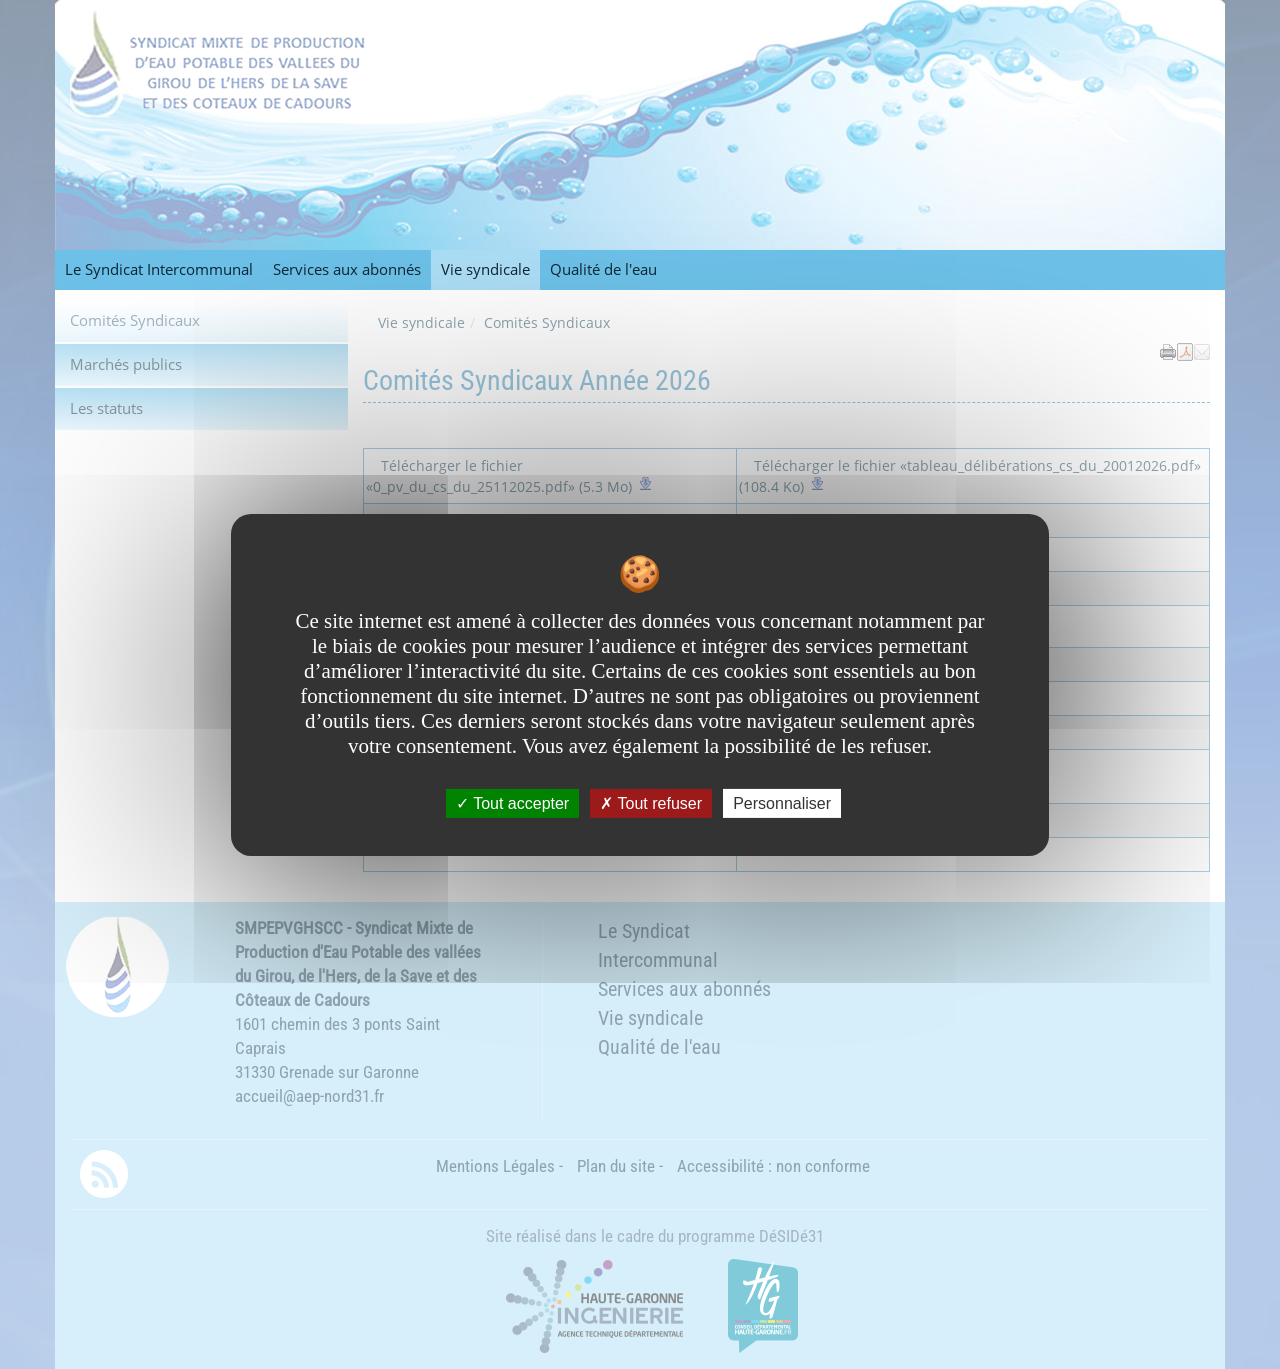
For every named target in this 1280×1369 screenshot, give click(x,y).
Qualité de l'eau (603, 269)
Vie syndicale (485, 269)
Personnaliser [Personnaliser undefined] (782, 802)
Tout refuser (651, 802)
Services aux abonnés (347, 269)
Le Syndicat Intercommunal (159, 269)
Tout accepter (512, 802)
